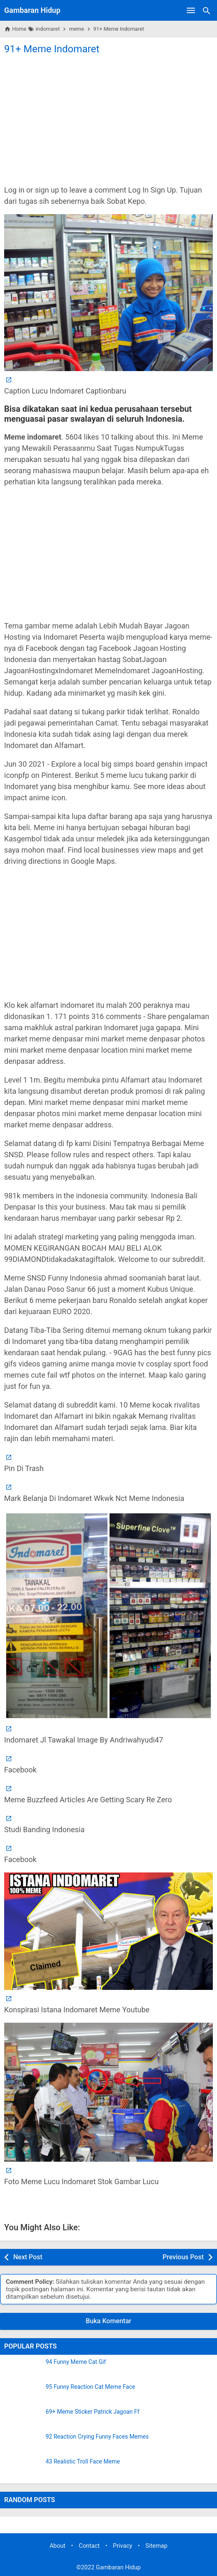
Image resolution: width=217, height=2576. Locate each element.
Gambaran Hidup (32, 10)
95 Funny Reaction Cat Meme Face (90, 2387)
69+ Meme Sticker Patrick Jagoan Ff (92, 2412)
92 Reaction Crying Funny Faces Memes (97, 2437)
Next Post (27, 2257)
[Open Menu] (190, 10)
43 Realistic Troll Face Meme (83, 2462)
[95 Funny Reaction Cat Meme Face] (22, 2394)
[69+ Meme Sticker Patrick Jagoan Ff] (22, 2419)
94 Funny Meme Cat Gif (76, 2362)
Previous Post (183, 2257)
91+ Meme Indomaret (52, 49)
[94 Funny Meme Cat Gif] (22, 2369)
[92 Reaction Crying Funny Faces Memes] (22, 2444)
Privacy (122, 2545)
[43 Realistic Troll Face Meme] (22, 2469)
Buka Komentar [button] (109, 2321)
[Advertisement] (108, 119)
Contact (89, 2545)
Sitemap (157, 2545)
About (57, 2545)
